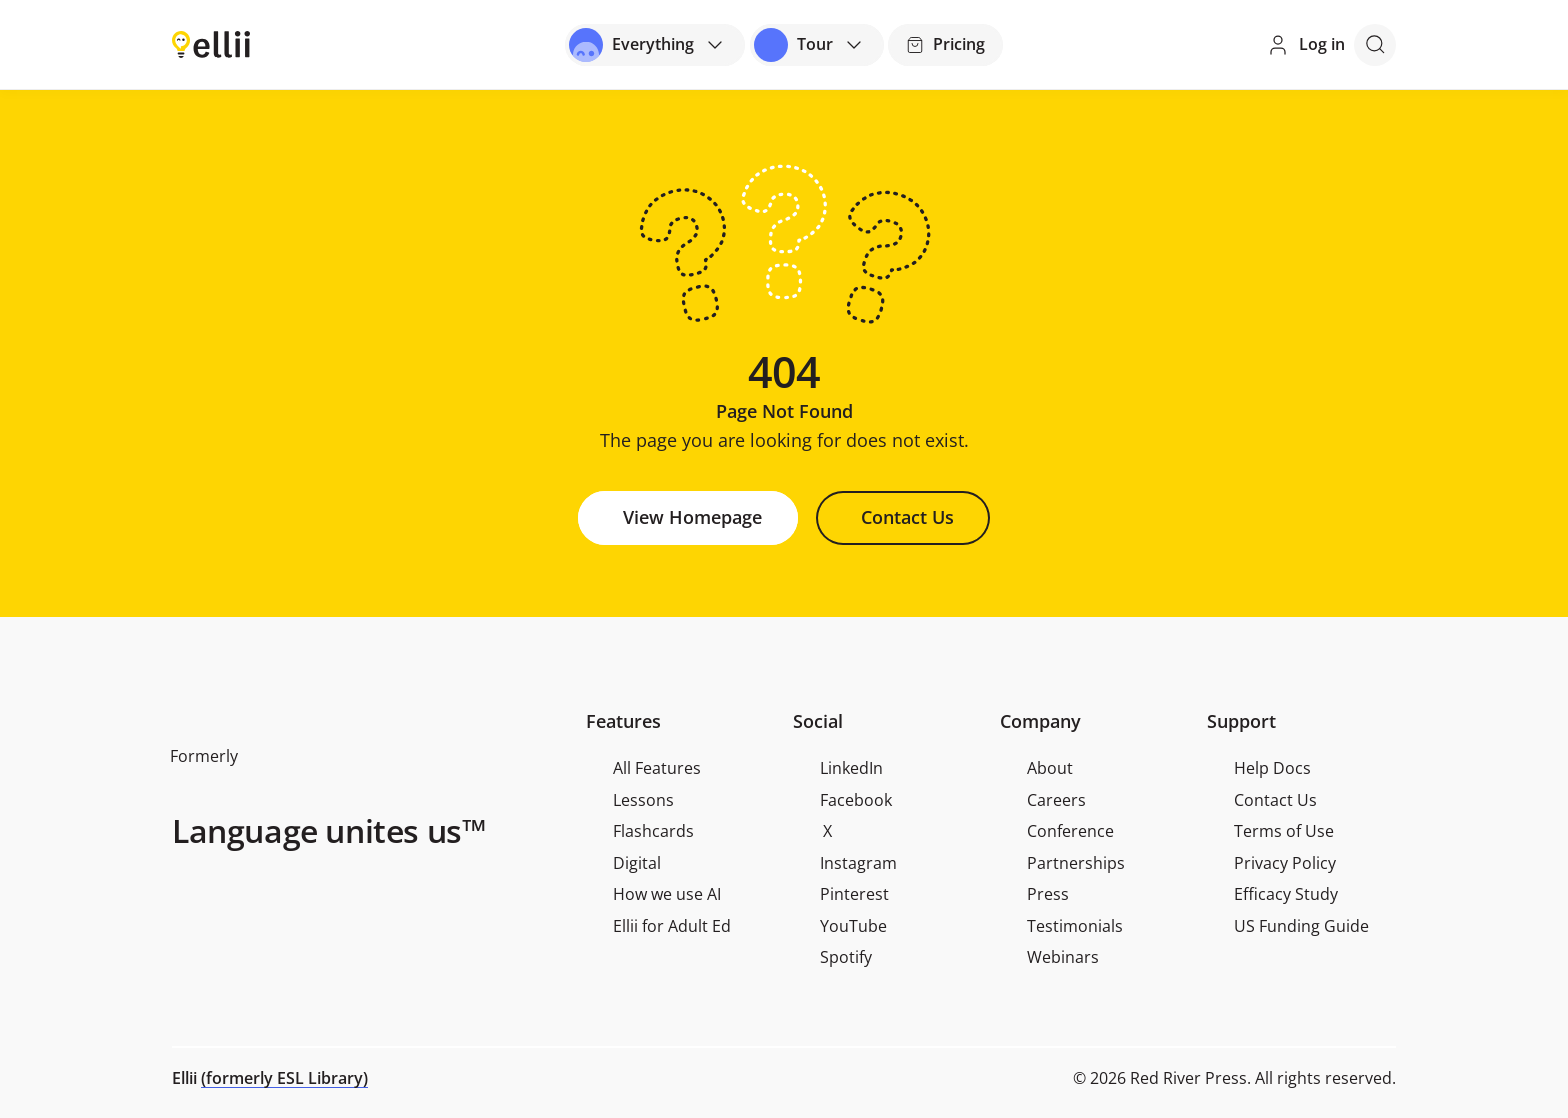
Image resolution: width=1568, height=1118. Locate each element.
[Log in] (1305, 44)
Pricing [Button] (945, 44)
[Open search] (1375, 45)
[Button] (688, 518)
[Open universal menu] (655, 45)
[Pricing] (945, 45)
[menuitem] (680, 769)
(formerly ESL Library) (284, 1078)
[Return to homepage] (211, 43)
